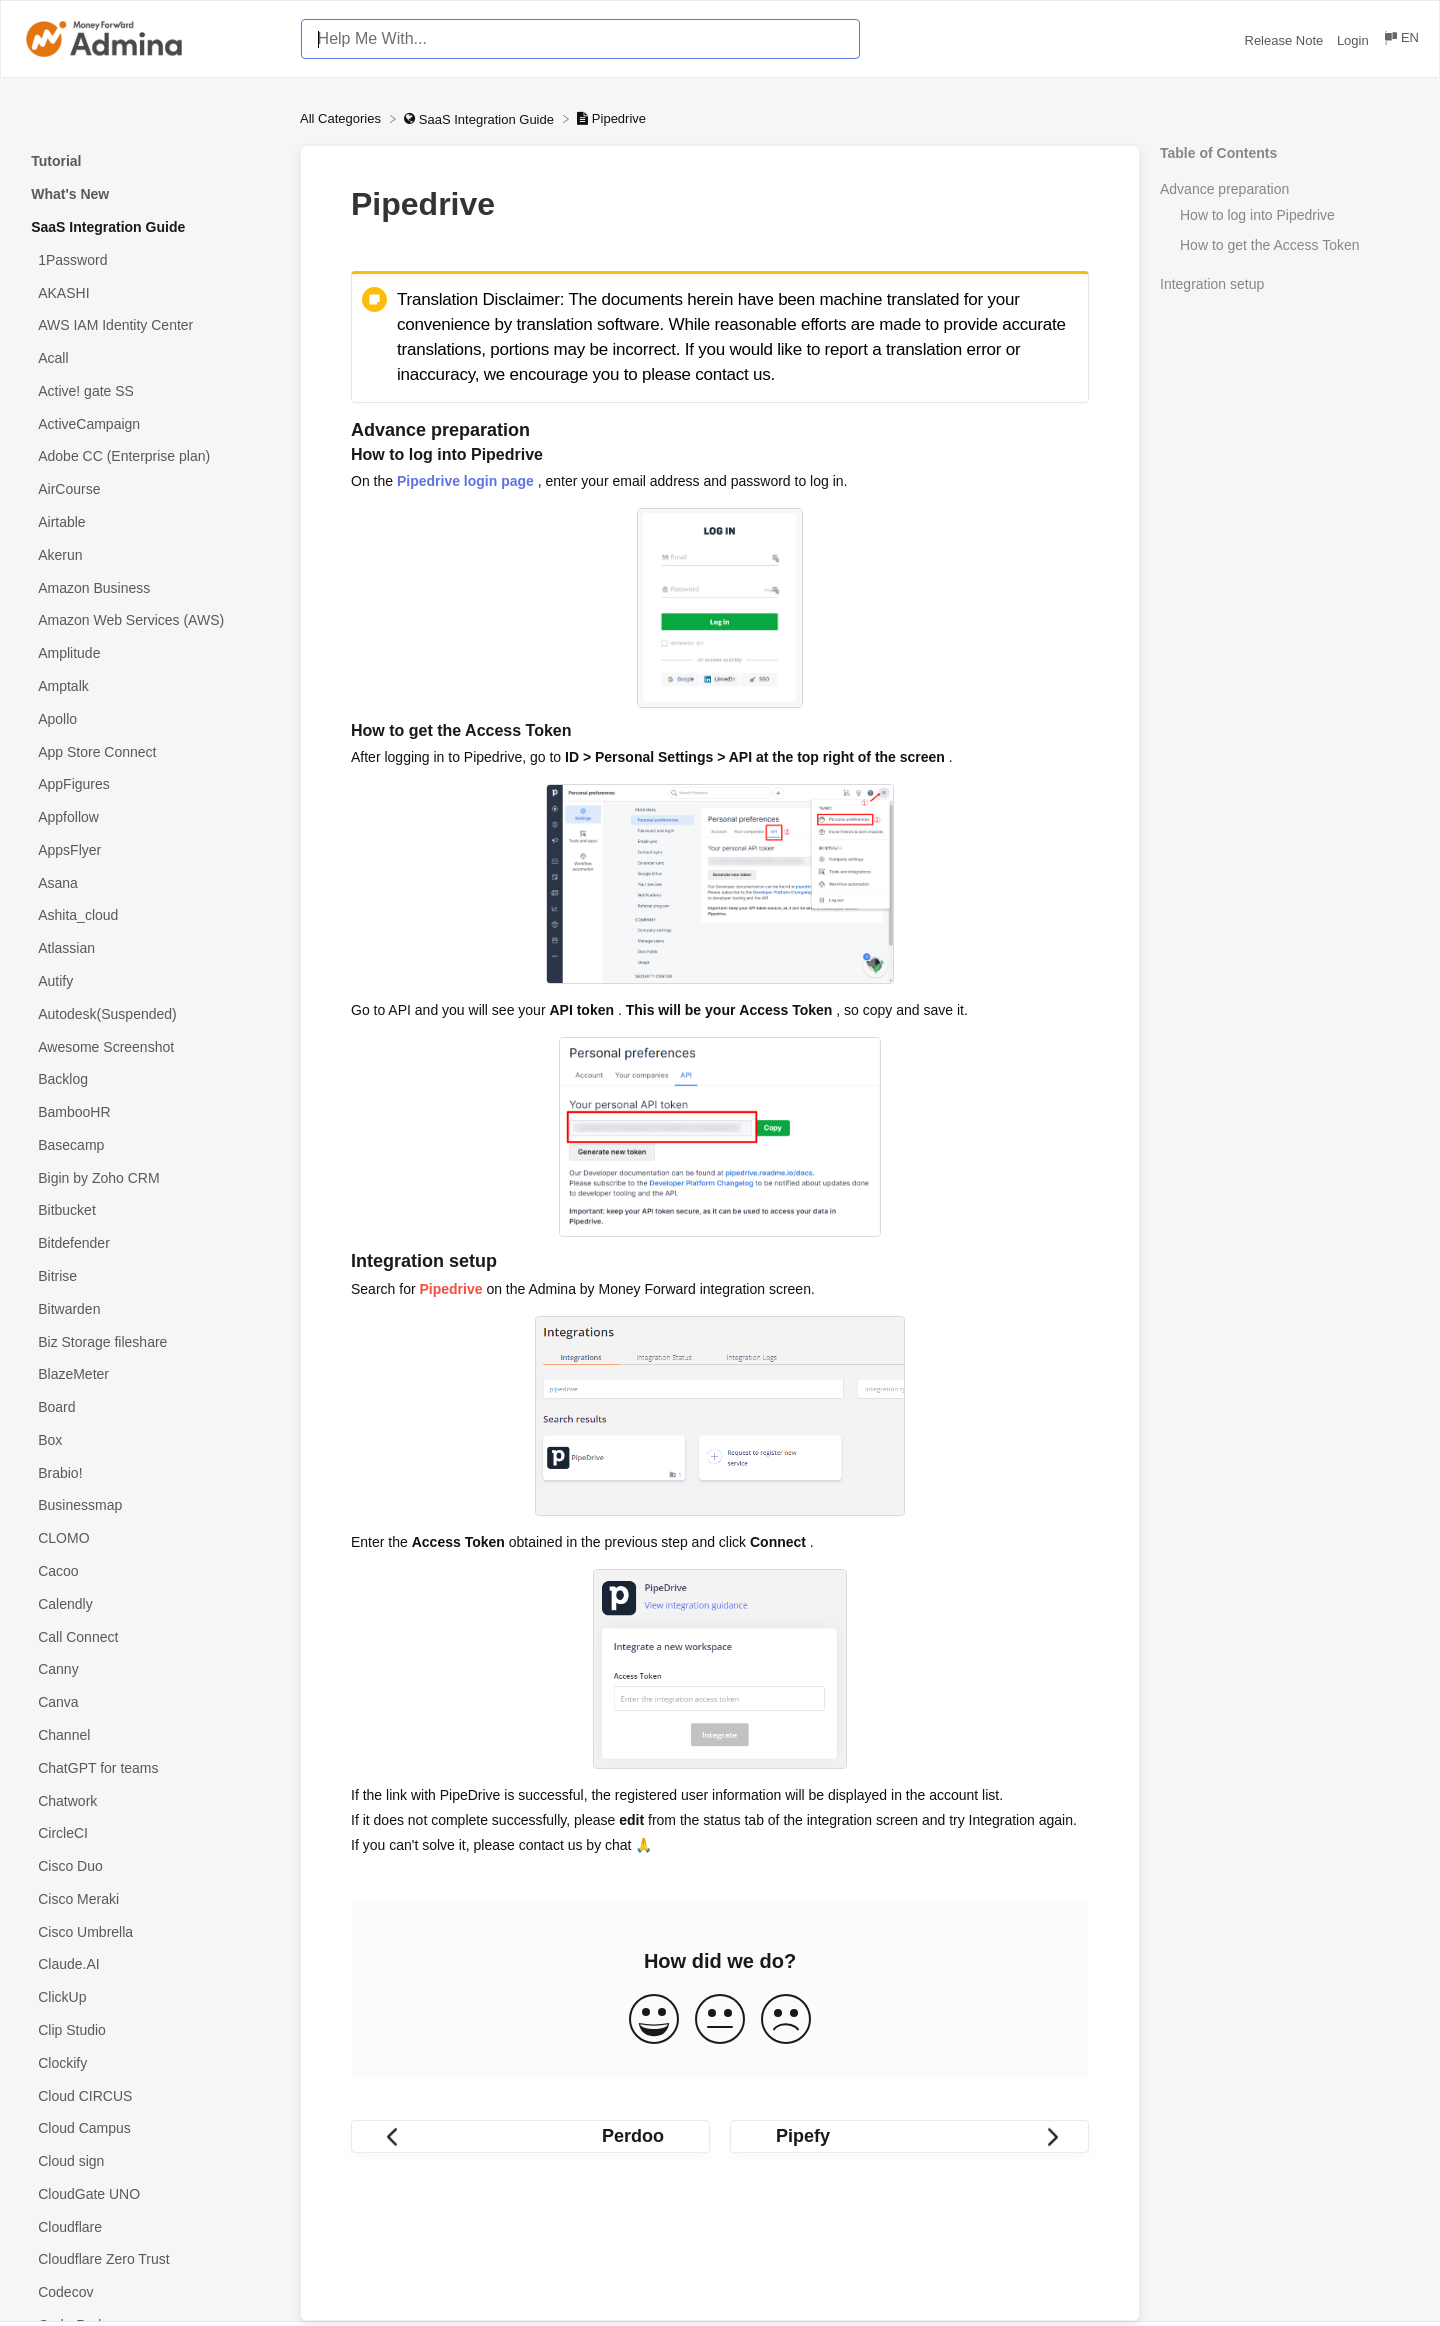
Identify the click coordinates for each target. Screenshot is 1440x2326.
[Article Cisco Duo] (150, 1866)
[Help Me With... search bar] (580, 39)
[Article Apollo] (150, 718)
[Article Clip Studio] (150, 2030)
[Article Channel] (150, 1735)
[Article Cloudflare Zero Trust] (150, 2259)
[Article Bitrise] (150, 1276)
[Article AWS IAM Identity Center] (150, 325)
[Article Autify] (150, 981)
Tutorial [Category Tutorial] (56, 161)
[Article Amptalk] (150, 686)
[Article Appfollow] (150, 817)
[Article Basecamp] (150, 1145)
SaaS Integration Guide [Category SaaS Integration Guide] (108, 227)
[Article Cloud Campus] (150, 2128)
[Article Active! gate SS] (150, 391)
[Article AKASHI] (150, 292)
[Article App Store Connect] (150, 751)
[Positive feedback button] (654, 2020)
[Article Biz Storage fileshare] (150, 1341)
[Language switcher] (1400, 40)
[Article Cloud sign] (150, 2161)
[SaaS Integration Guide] (480, 118)
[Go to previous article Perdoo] (530, 2136)
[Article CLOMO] (150, 1538)
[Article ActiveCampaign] (150, 423)
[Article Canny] (150, 1669)
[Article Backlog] (150, 1079)
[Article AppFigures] (150, 784)
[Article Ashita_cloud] (150, 915)
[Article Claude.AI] (150, 1964)
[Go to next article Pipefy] (909, 2136)
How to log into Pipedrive (1257, 215)
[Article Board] (150, 1407)
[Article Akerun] (150, 554)
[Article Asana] (150, 882)
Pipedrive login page (465, 481)
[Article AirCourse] (150, 489)
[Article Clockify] (150, 2062)
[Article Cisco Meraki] (150, 1898)
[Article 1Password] (150, 259)
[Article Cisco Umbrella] (150, 1931)
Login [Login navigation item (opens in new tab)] (1354, 40)
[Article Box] (150, 1440)
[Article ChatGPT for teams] (150, 1767)
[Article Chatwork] (150, 1800)
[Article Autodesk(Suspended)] (150, 1013)
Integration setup (1212, 284)
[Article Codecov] (150, 2292)
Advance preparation (1224, 189)
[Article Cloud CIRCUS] (150, 2095)
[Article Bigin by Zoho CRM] (150, 1177)
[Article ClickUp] (150, 1997)
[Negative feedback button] (786, 2020)
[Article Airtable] (150, 522)
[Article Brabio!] (150, 1472)
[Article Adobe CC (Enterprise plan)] (150, 456)
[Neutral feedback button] (720, 2020)
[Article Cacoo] (150, 1571)
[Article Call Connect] (150, 1636)
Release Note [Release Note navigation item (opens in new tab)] (1286, 40)
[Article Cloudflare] (150, 2226)
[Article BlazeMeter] (150, 1374)
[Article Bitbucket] (150, 1210)
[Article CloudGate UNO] (150, 2194)
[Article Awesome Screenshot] (150, 1046)
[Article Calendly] (150, 1603)
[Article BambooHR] (150, 1112)
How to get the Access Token (1270, 245)
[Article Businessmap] (150, 1505)
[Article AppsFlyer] (150, 849)
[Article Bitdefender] (150, 1243)
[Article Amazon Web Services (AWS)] (150, 620)
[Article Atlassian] (150, 948)
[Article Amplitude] (150, 653)
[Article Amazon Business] (150, 587)
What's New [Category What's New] (70, 194)
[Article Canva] (150, 1702)
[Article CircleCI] (150, 1833)
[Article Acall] (150, 358)
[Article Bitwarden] (150, 1308)
